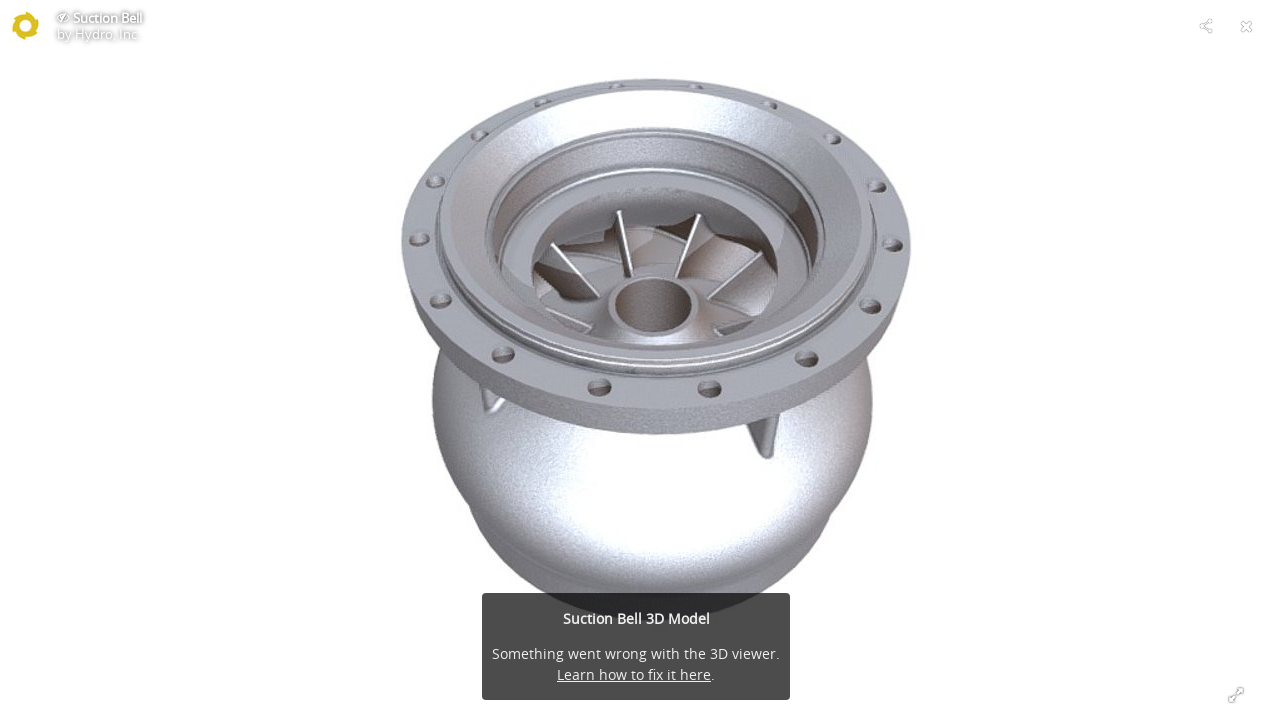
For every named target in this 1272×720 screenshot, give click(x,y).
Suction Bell (107, 18)
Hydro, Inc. (107, 34)
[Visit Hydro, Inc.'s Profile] (26, 26)
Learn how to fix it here (634, 674)
